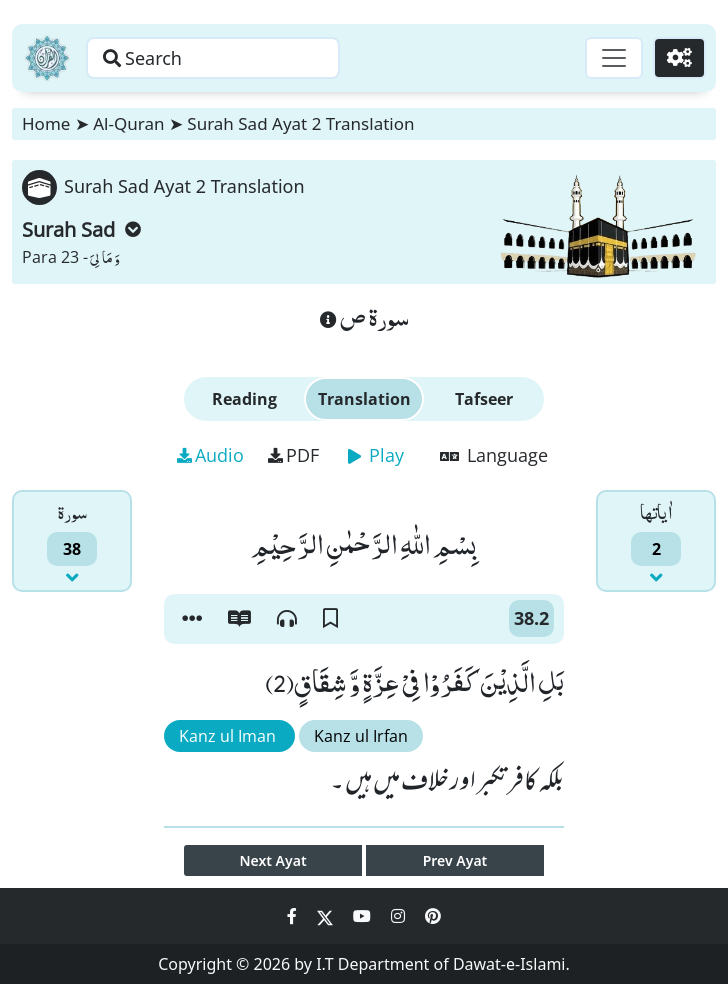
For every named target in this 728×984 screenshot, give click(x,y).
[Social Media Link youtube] (364, 916)
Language (494, 455)
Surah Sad (81, 229)
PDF (293, 455)
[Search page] (213, 58)
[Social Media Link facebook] (294, 916)
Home (46, 123)
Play (376, 455)
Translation (364, 399)
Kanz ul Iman (229, 736)
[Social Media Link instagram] (400, 916)
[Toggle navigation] (614, 58)
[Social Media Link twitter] (327, 916)
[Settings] (679, 58)
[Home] (47, 58)
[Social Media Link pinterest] (433, 916)
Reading (244, 399)
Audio (210, 455)
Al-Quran (128, 123)
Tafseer (484, 399)
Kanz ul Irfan (361, 736)
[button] (192, 619)
